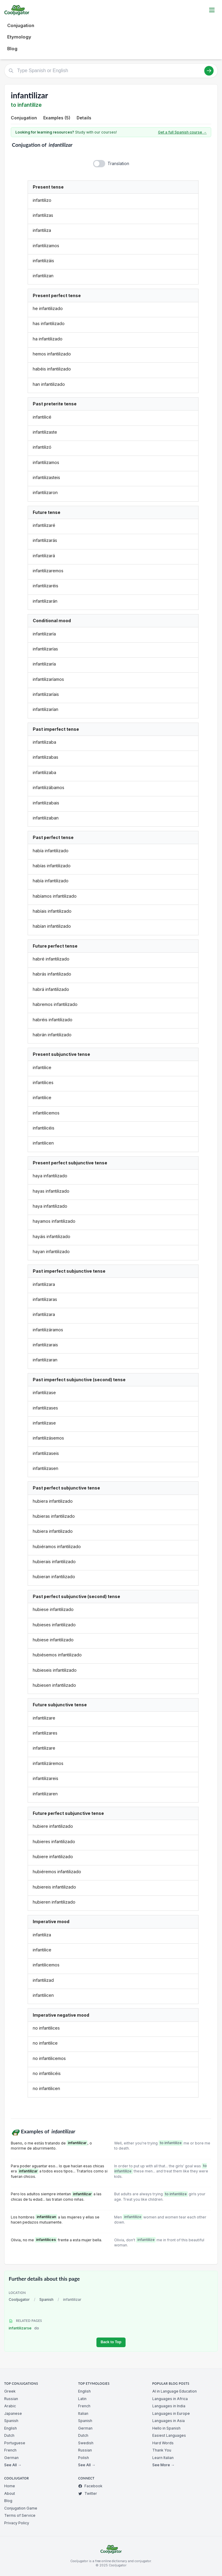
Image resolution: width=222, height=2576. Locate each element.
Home (9, 2486)
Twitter (87, 2493)
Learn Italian (163, 2457)
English (10, 2428)
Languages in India (168, 2406)
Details (84, 117)
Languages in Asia (168, 2420)
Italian (83, 2413)
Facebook (90, 2486)
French (10, 2450)
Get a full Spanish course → (182, 132)
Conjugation (20, 25)
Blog (12, 48)
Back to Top (111, 2342)
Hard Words (163, 2443)
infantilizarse (24, 2328)
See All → (12, 2465)
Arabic (10, 2406)
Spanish (46, 2299)
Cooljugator (19, 2299)
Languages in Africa (170, 2398)
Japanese (13, 2413)
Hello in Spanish (166, 2428)
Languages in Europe (171, 2413)
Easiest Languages (169, 2435)
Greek (10, 2391)
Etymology (19, 37)
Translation (118, 163)
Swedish (85, 2443)
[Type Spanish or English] (111, 70)
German (11, 2457)
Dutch (9, 2435)
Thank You (161, 2450)
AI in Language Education (174, 2391)
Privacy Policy (16, 2523)
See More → (163, 2465)
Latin (82, 2398)
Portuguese (14, 2443)
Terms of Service (19, 2515)
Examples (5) (56, 117)
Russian (11, 2398)
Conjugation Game (20, 2508)
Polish (83, 2457)
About (9, 2493)
